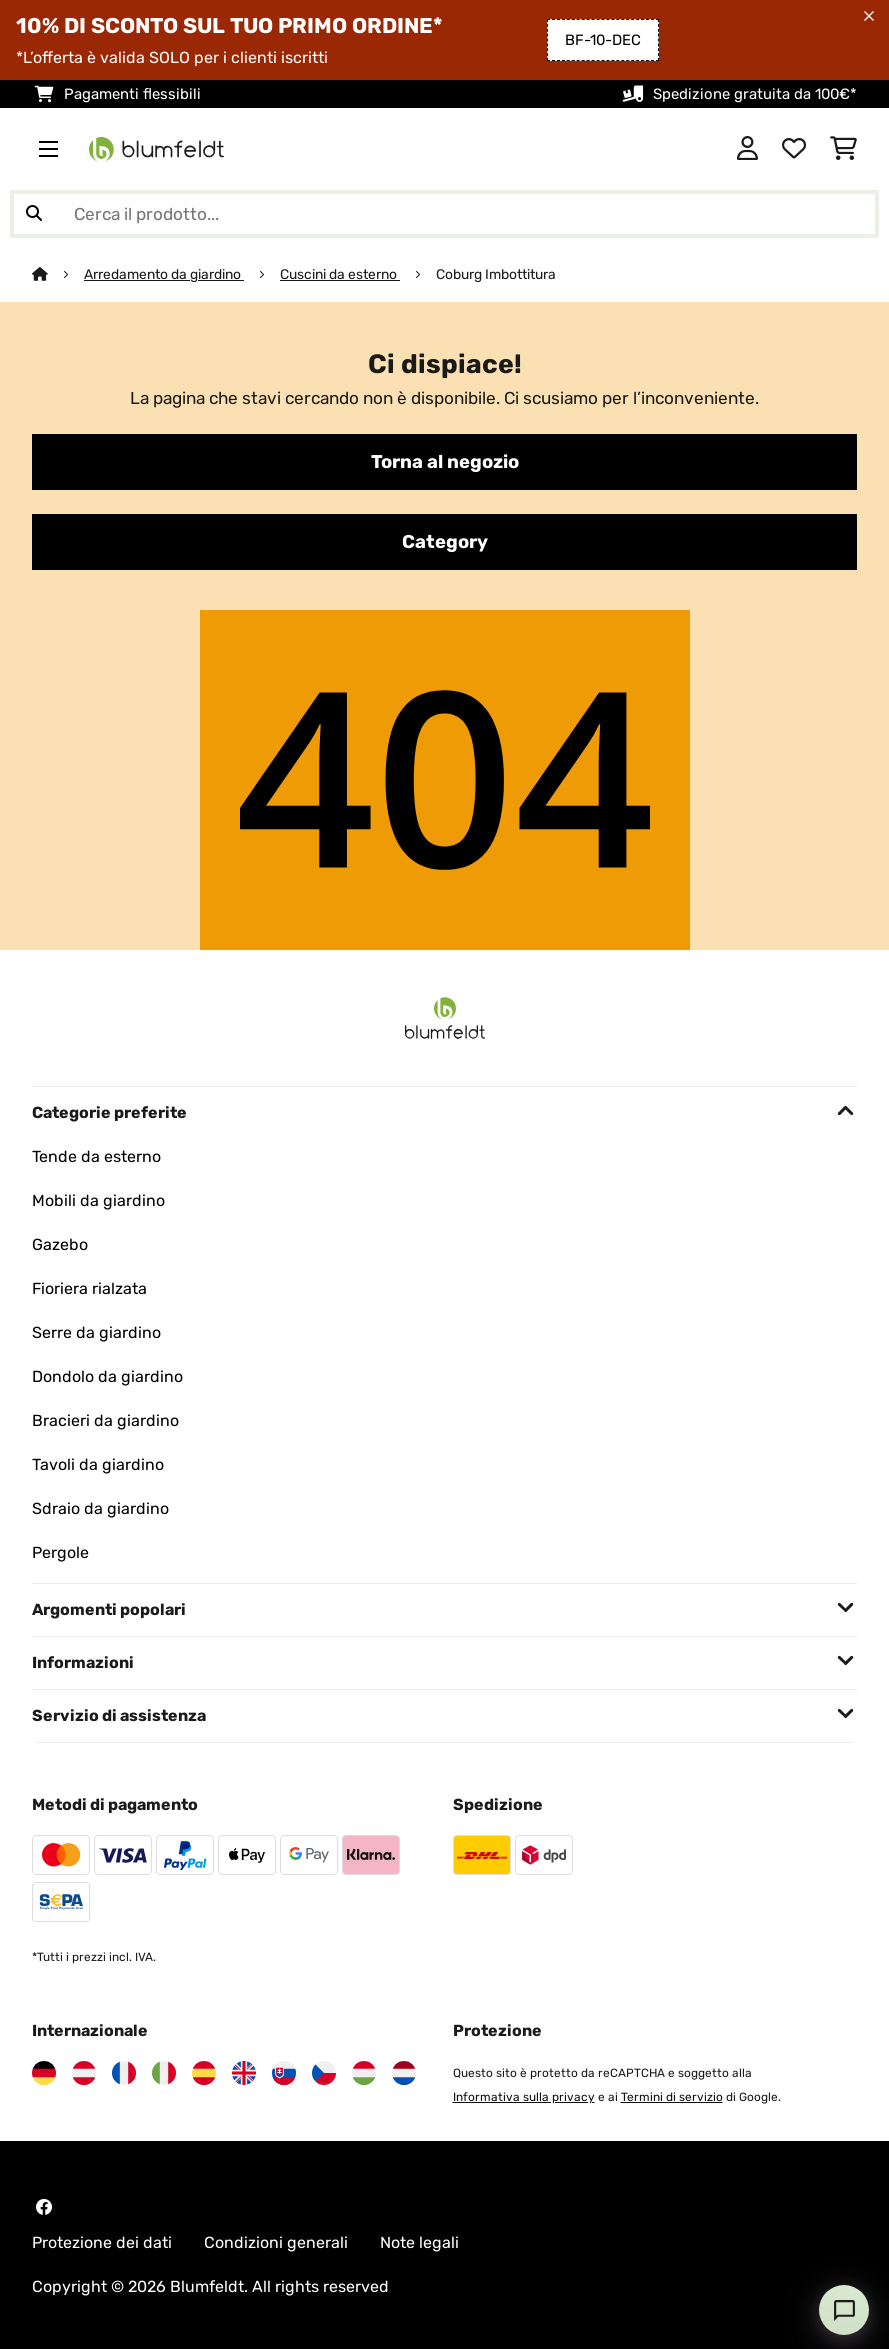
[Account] (747, 149)
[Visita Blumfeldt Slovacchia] (284, 2073)
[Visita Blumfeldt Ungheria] (364, 2073)
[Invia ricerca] (34, 214)
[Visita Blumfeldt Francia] (124, 2073)
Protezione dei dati (102, 2242)
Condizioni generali (276, 2242)
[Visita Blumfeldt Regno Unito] (244, 2073)
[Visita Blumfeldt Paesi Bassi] (404, 2073)
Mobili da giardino (98, 1200)
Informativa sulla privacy (524, 2097)
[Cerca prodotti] (444, 214)
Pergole (60, 1552)
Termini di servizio (672, 2097)
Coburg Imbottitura (496, 274)
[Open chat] (844, 2310)
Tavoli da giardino (98, 1464)
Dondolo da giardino (107, 1376)
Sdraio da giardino (100, 1508)
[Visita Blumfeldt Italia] (164, 2073)
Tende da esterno (96, 1156)
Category (445, 542)
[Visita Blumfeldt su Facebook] (44, 2207)
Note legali (419, 2242)
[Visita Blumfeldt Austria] (84, 2073)
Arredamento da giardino (164, 274)
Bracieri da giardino (105, 1420)
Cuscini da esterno (340, 274)
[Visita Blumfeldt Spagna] (204, 2073)
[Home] (58, 274)
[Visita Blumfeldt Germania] (44, 2073)
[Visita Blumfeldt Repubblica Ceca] (324, 2073)
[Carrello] (843, 149)
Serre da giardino (96, 1332)
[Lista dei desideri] (794, 149)
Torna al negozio (445, 462)
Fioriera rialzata (89, 1288)
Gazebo (60, 1244)
